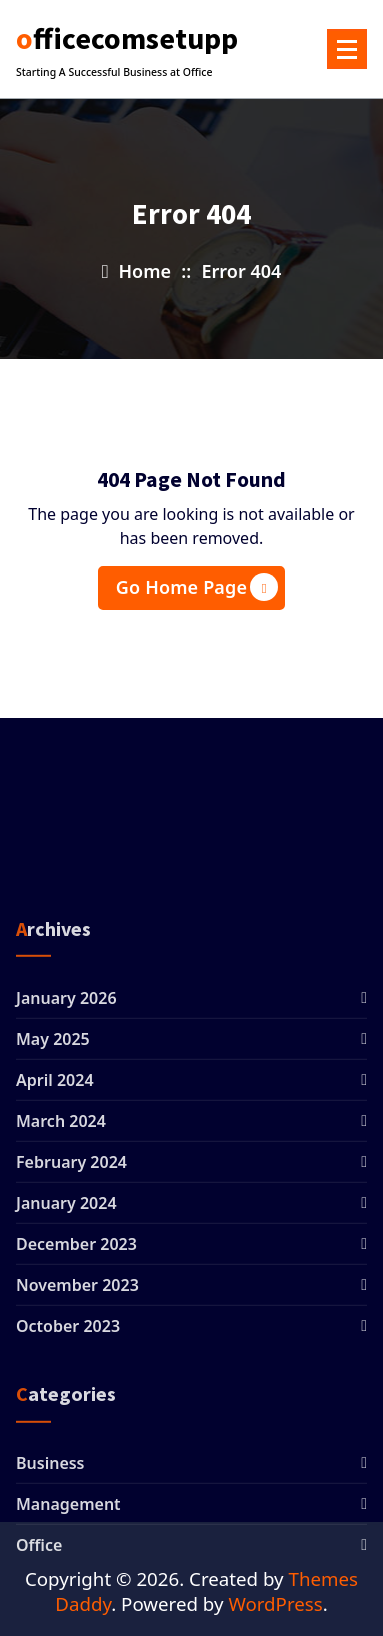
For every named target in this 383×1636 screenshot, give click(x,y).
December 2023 (76, 1460)
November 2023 (77, 1501)
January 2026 (66, 1214)
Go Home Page (197, 587)
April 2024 (55, 1296)
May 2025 (53, 1255)
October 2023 (68, 1542)
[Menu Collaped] (347, 49)
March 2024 (61, 1337)
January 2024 (66, 1419)
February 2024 (71, 1378)
